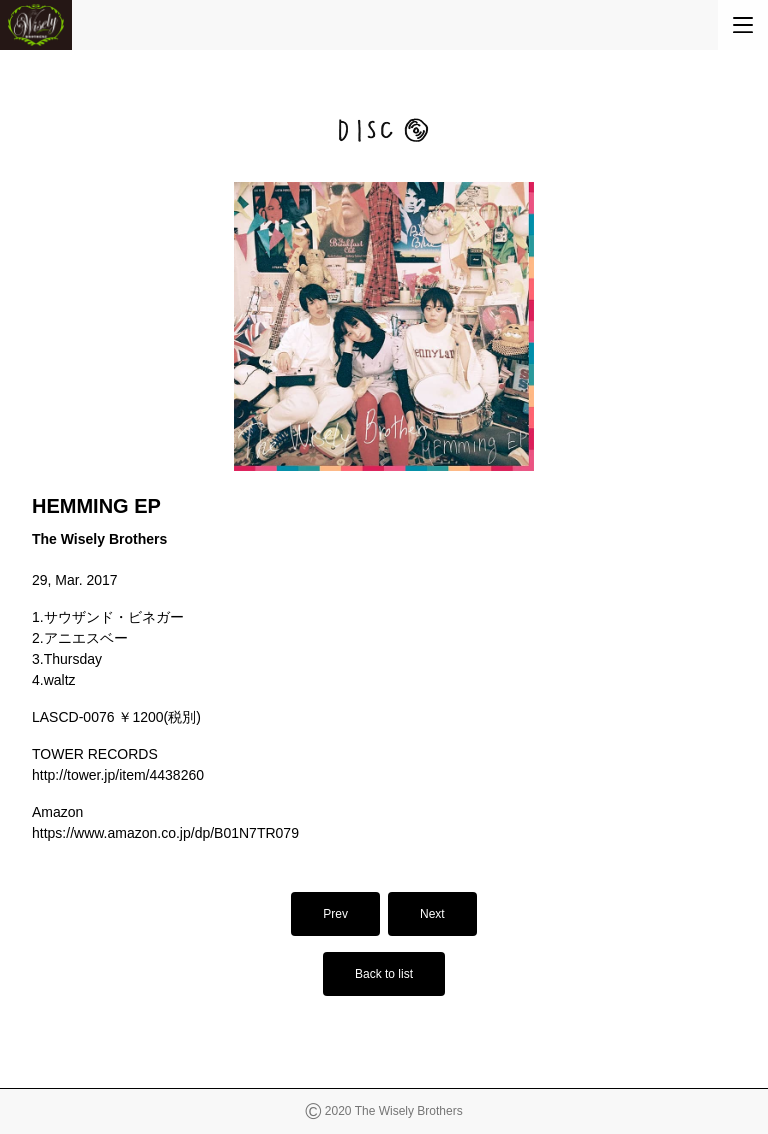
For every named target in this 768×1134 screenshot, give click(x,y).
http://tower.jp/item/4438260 (118, 775)
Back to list (384, 974)
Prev (335, 914)
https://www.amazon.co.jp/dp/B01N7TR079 (165, 833)
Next (432, 914)
